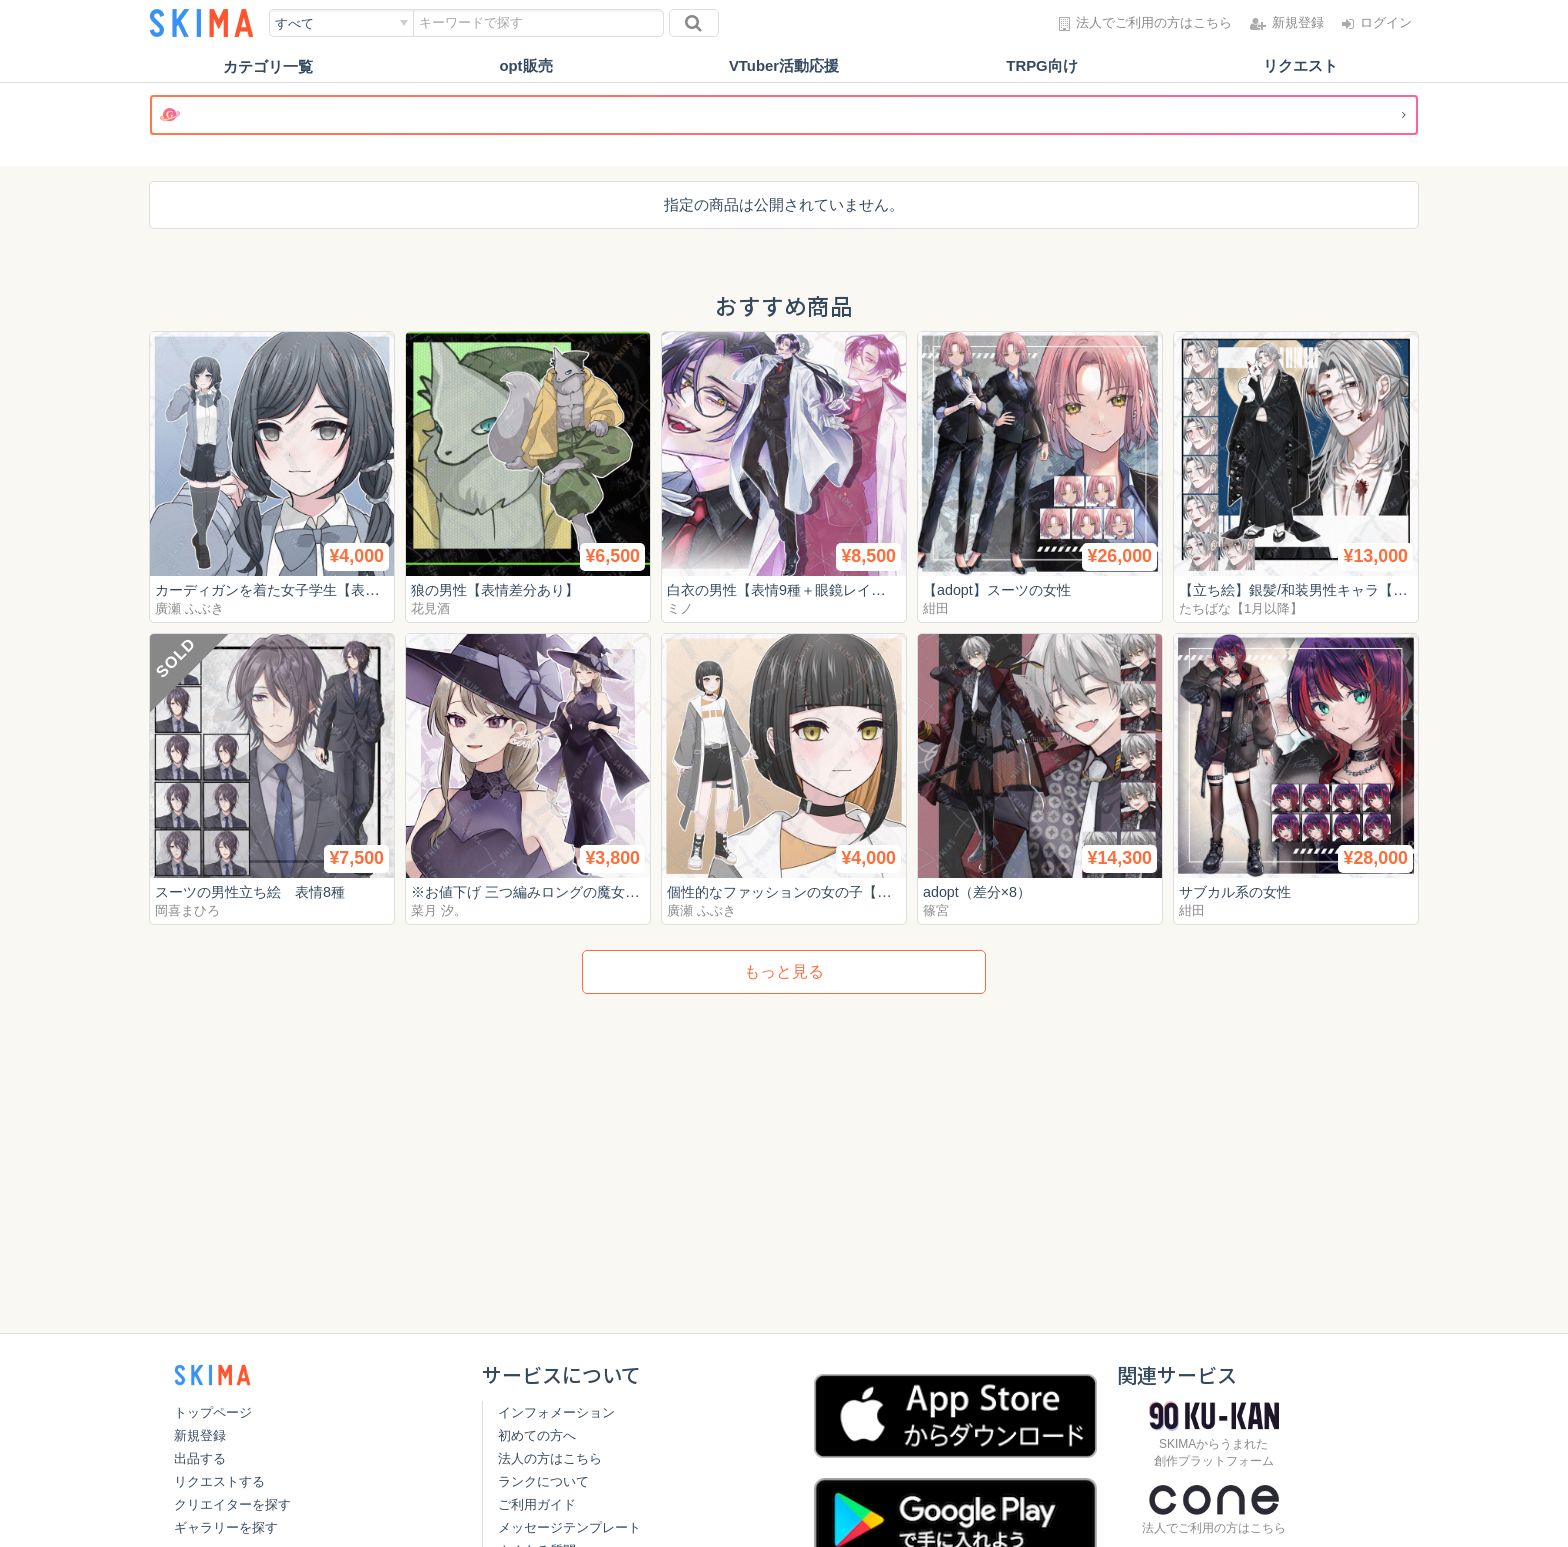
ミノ (680, 608)
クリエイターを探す (232, 1504)
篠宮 (936, 910)
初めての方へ (537, 1435)
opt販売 (525, 66)
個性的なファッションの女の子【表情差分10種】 (833, 891)
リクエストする (219, 1481)
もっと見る (784, 971)
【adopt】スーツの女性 (1002, 589)
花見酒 (430, 608)
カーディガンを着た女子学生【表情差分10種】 (313, 589)
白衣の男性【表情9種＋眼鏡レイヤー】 (798, 589)
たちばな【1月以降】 (1241, 608)
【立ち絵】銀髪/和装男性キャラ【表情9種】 (1328, 589)
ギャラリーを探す (226, 1527)
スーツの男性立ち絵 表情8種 (256, 891)
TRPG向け (1042, 66)
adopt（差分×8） (980, 891)
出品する (200, 1458)
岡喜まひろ (187, 910)
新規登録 (200, 1435)
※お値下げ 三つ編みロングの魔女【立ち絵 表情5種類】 (599, 891)
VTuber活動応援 (784, 66)
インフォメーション (556, 1412)
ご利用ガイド (537, 1504)
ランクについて (543, 1481)
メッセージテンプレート (569, 1527)
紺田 (936, 608)
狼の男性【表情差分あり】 (501, 589)
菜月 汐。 (439, 910)
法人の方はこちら (550, 1458)
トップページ (213, 1412)
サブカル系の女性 (1239, 891)
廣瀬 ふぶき (189, 608)
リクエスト (1300, 66)
